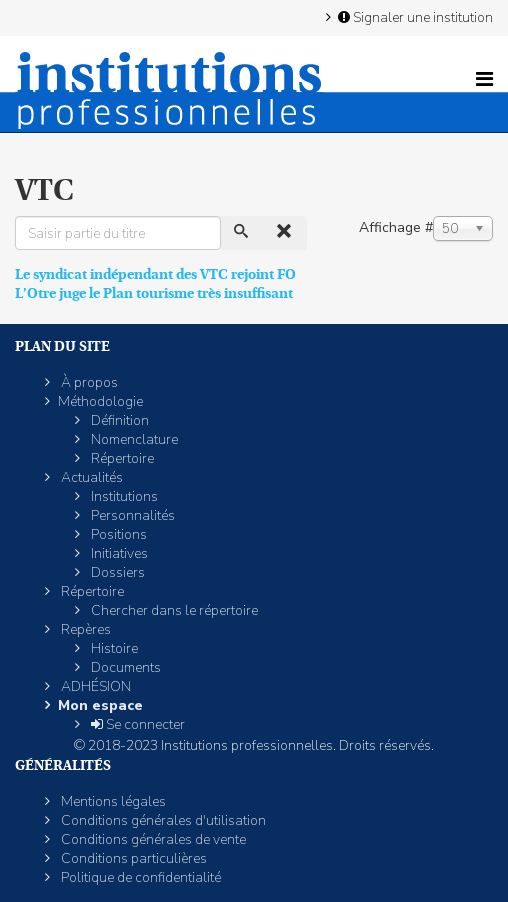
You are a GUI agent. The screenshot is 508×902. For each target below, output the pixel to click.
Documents (124, 667)
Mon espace (100, 705)
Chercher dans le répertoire (173, 610)
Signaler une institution (414, 17)
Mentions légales (112, 801)
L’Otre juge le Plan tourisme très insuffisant (154, 293)
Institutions (123, 496)
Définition (118, 420)
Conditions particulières (132, 858)
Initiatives (118, 553)
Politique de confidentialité (139, 877)
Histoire (113, 648)
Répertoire (121, 458)
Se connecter (136, 724)
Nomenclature (133, 439)
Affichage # (396, 227)
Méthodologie (100, 401)
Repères (84, 629)
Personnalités (131, 515)
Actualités (90, 477)
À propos (88, 382)
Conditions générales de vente (152, 839)
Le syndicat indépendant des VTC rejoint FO (155, 274)
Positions (117, 534)
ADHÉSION (94, 686)
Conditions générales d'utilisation (162, 820)
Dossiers (116, 572)
